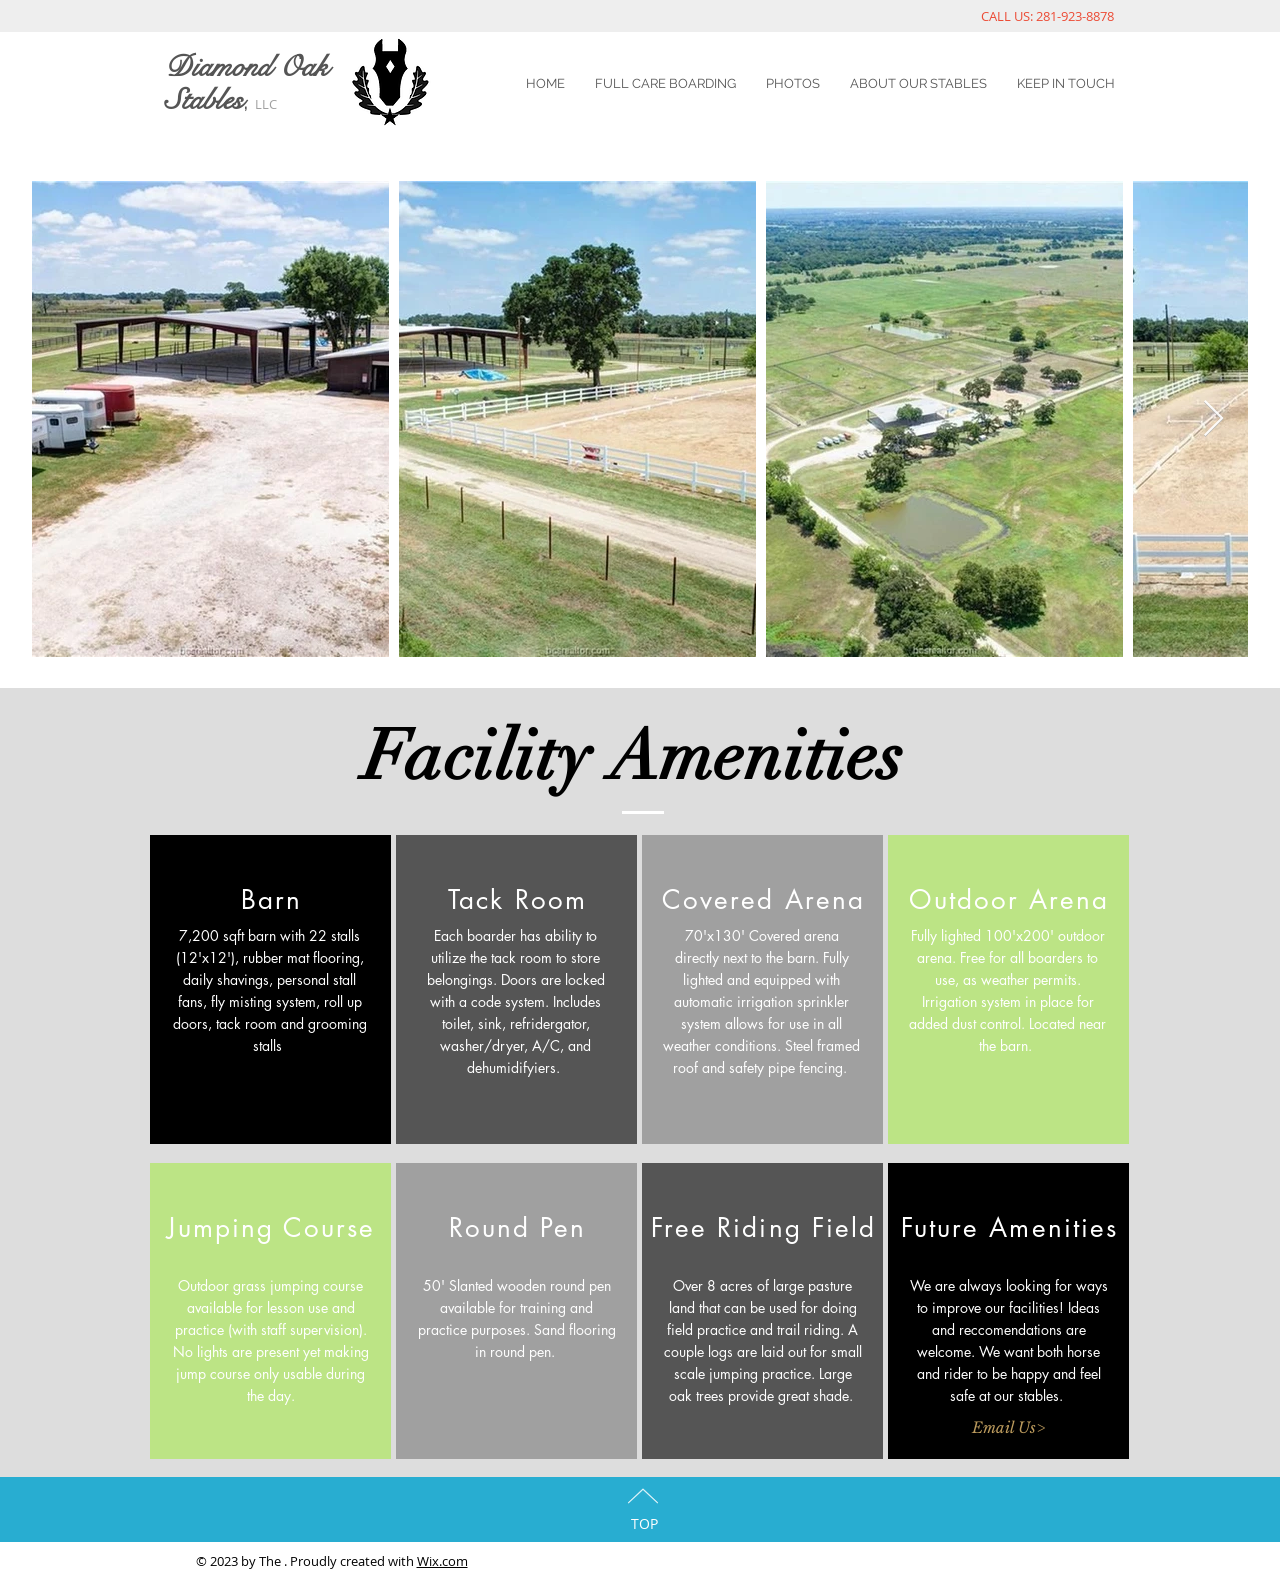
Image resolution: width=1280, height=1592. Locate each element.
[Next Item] (1213, 419)
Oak (303, 67)
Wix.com (442, 1561)
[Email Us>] (1008, 1427)
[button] (270, 1427)
